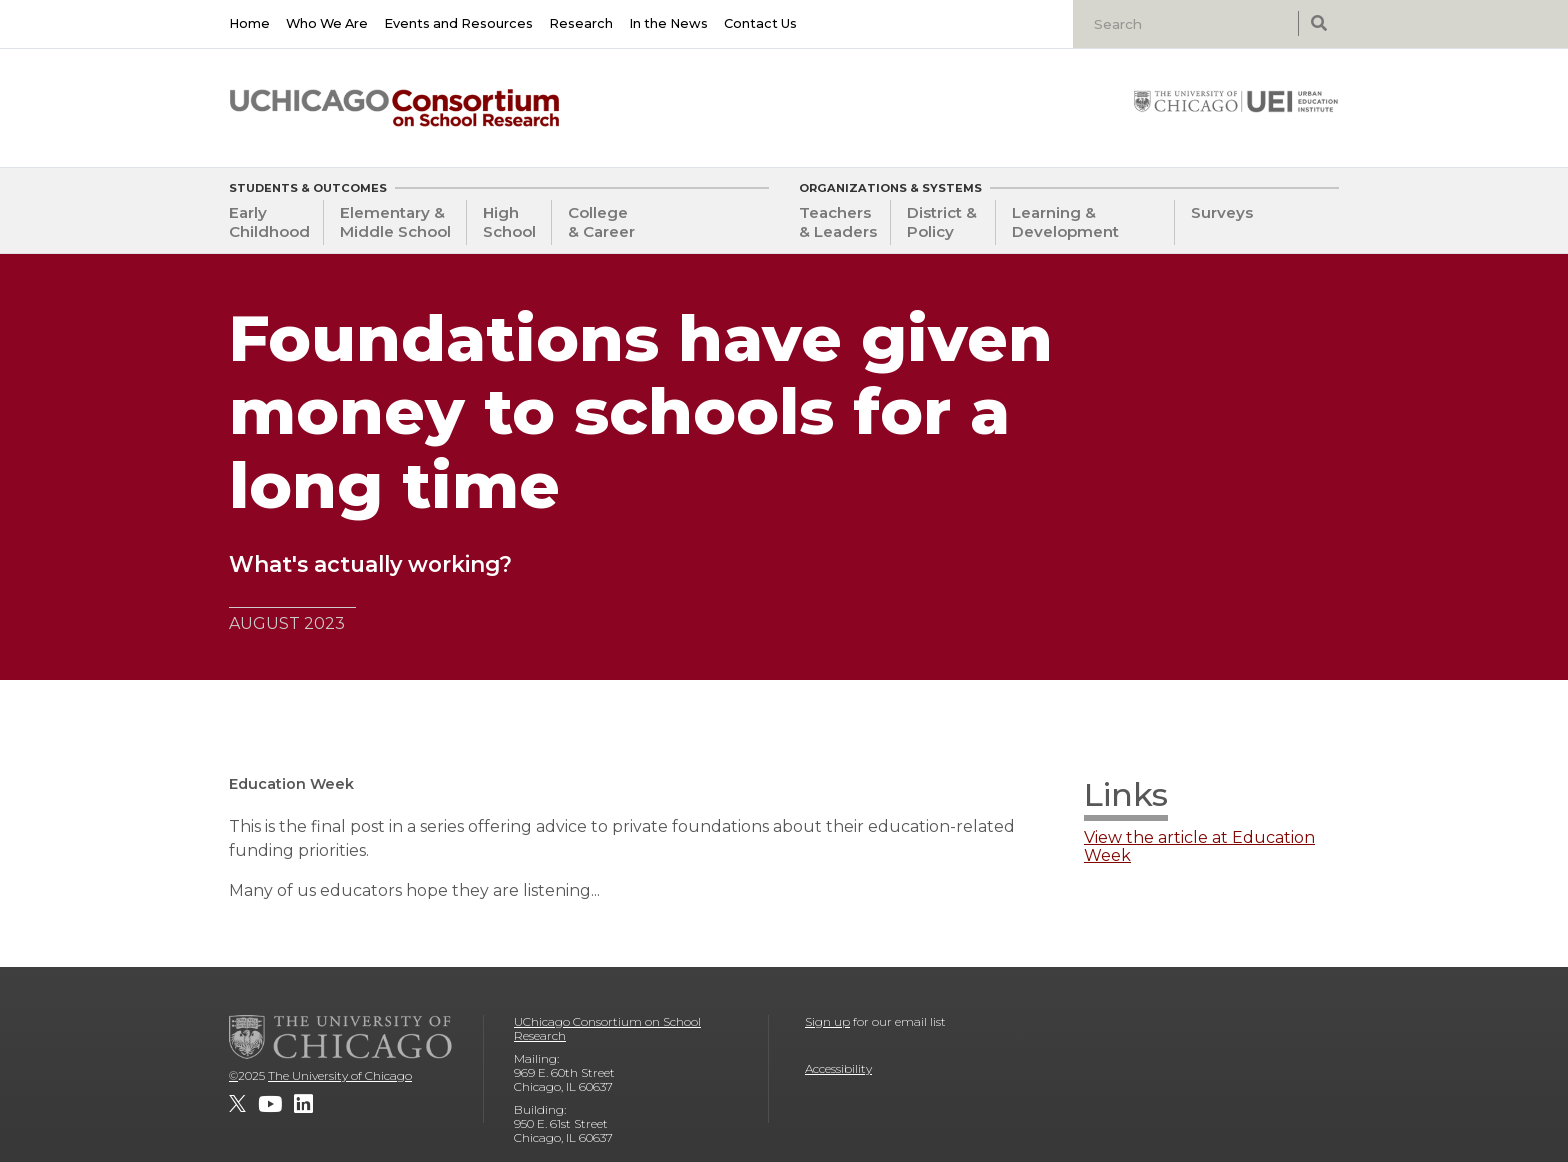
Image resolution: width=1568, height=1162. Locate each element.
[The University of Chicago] (341, 1037)
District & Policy (942, 222)
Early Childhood (269, 222)
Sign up (827, 1021)
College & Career (601, 222)
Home (249, 23)
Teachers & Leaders (838, 222)
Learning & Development (1065, 222)
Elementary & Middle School (395, 222)
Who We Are (327, 23)
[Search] (1188, 24)
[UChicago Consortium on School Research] (394, 108)
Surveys (1222, 212)
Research (581, 23)
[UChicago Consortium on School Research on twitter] (237, 1104)
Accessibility (838, 1068)
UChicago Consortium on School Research (607, 1028)
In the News (668, 23)
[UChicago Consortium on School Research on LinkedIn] (303, 1104)
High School (509, 222)
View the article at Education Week (1199, 847)
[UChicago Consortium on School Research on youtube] (270, 1104)
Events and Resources (458, 23)
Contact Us (760, 23)
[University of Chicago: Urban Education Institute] (1236, 101)
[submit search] (1318, 23)
